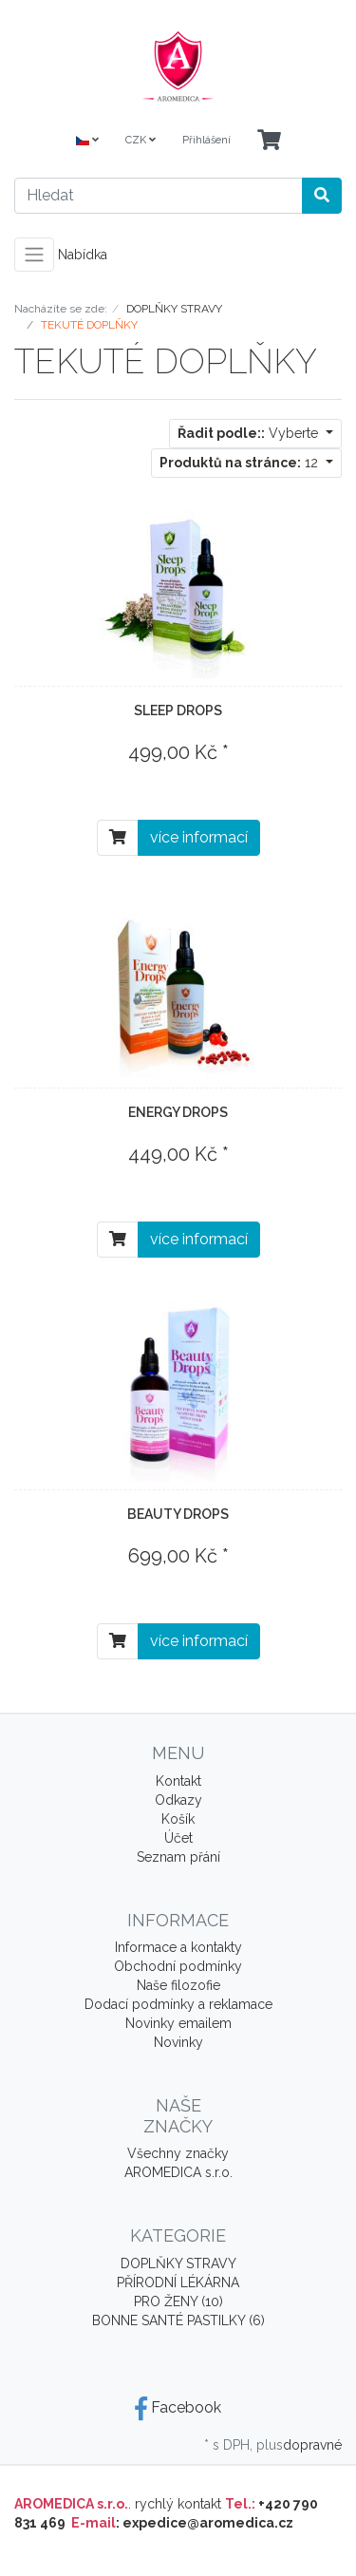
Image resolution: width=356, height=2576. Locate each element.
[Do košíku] (118, 838)
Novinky (178, 2042)
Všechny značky (178, 2153)
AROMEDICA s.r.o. (178, 2172)
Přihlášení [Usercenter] (206, 140)
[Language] (87, 141)
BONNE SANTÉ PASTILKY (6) (178, 2320)
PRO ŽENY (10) (178, 2301)
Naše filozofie (178, 1985)
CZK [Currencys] (140, 140)
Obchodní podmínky (178, 1966)
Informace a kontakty (178, 1947)
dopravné (312, 2445)
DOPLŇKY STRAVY (178, 2263)
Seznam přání (178, 1857)
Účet (178, 1838)
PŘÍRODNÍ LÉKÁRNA (178, 2282)
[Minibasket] (269, 141)
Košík (178, 1819)
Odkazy (178, 1800)
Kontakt (178, 1781)
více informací (199, 837)
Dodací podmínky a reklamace (178, 2004)
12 (240, 462)
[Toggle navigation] (34, 254)
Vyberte (250, 433)
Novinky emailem (178, 2023)
